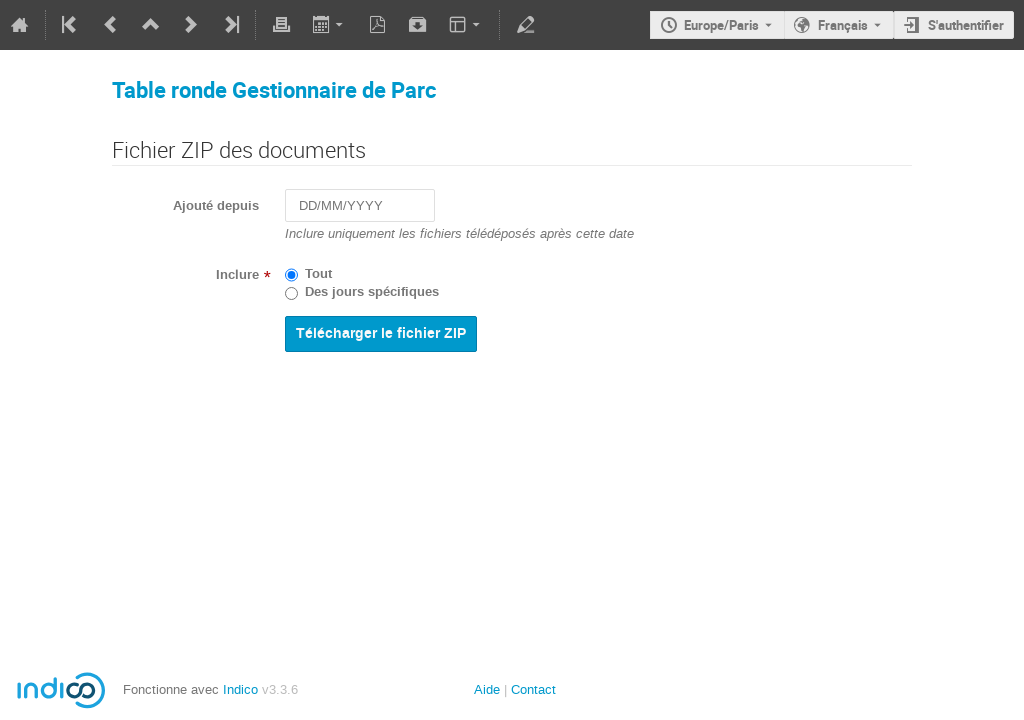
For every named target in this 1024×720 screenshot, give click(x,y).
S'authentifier (966, 25)
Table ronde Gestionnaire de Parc (274, 89)
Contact (533, 689)
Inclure (237, 275)
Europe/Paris (721, 25)
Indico (240, 689)
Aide (487, 689)
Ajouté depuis (216, 206)
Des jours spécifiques (372, 292)
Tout (318, 274)
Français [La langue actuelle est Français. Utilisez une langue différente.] (843, 25)
